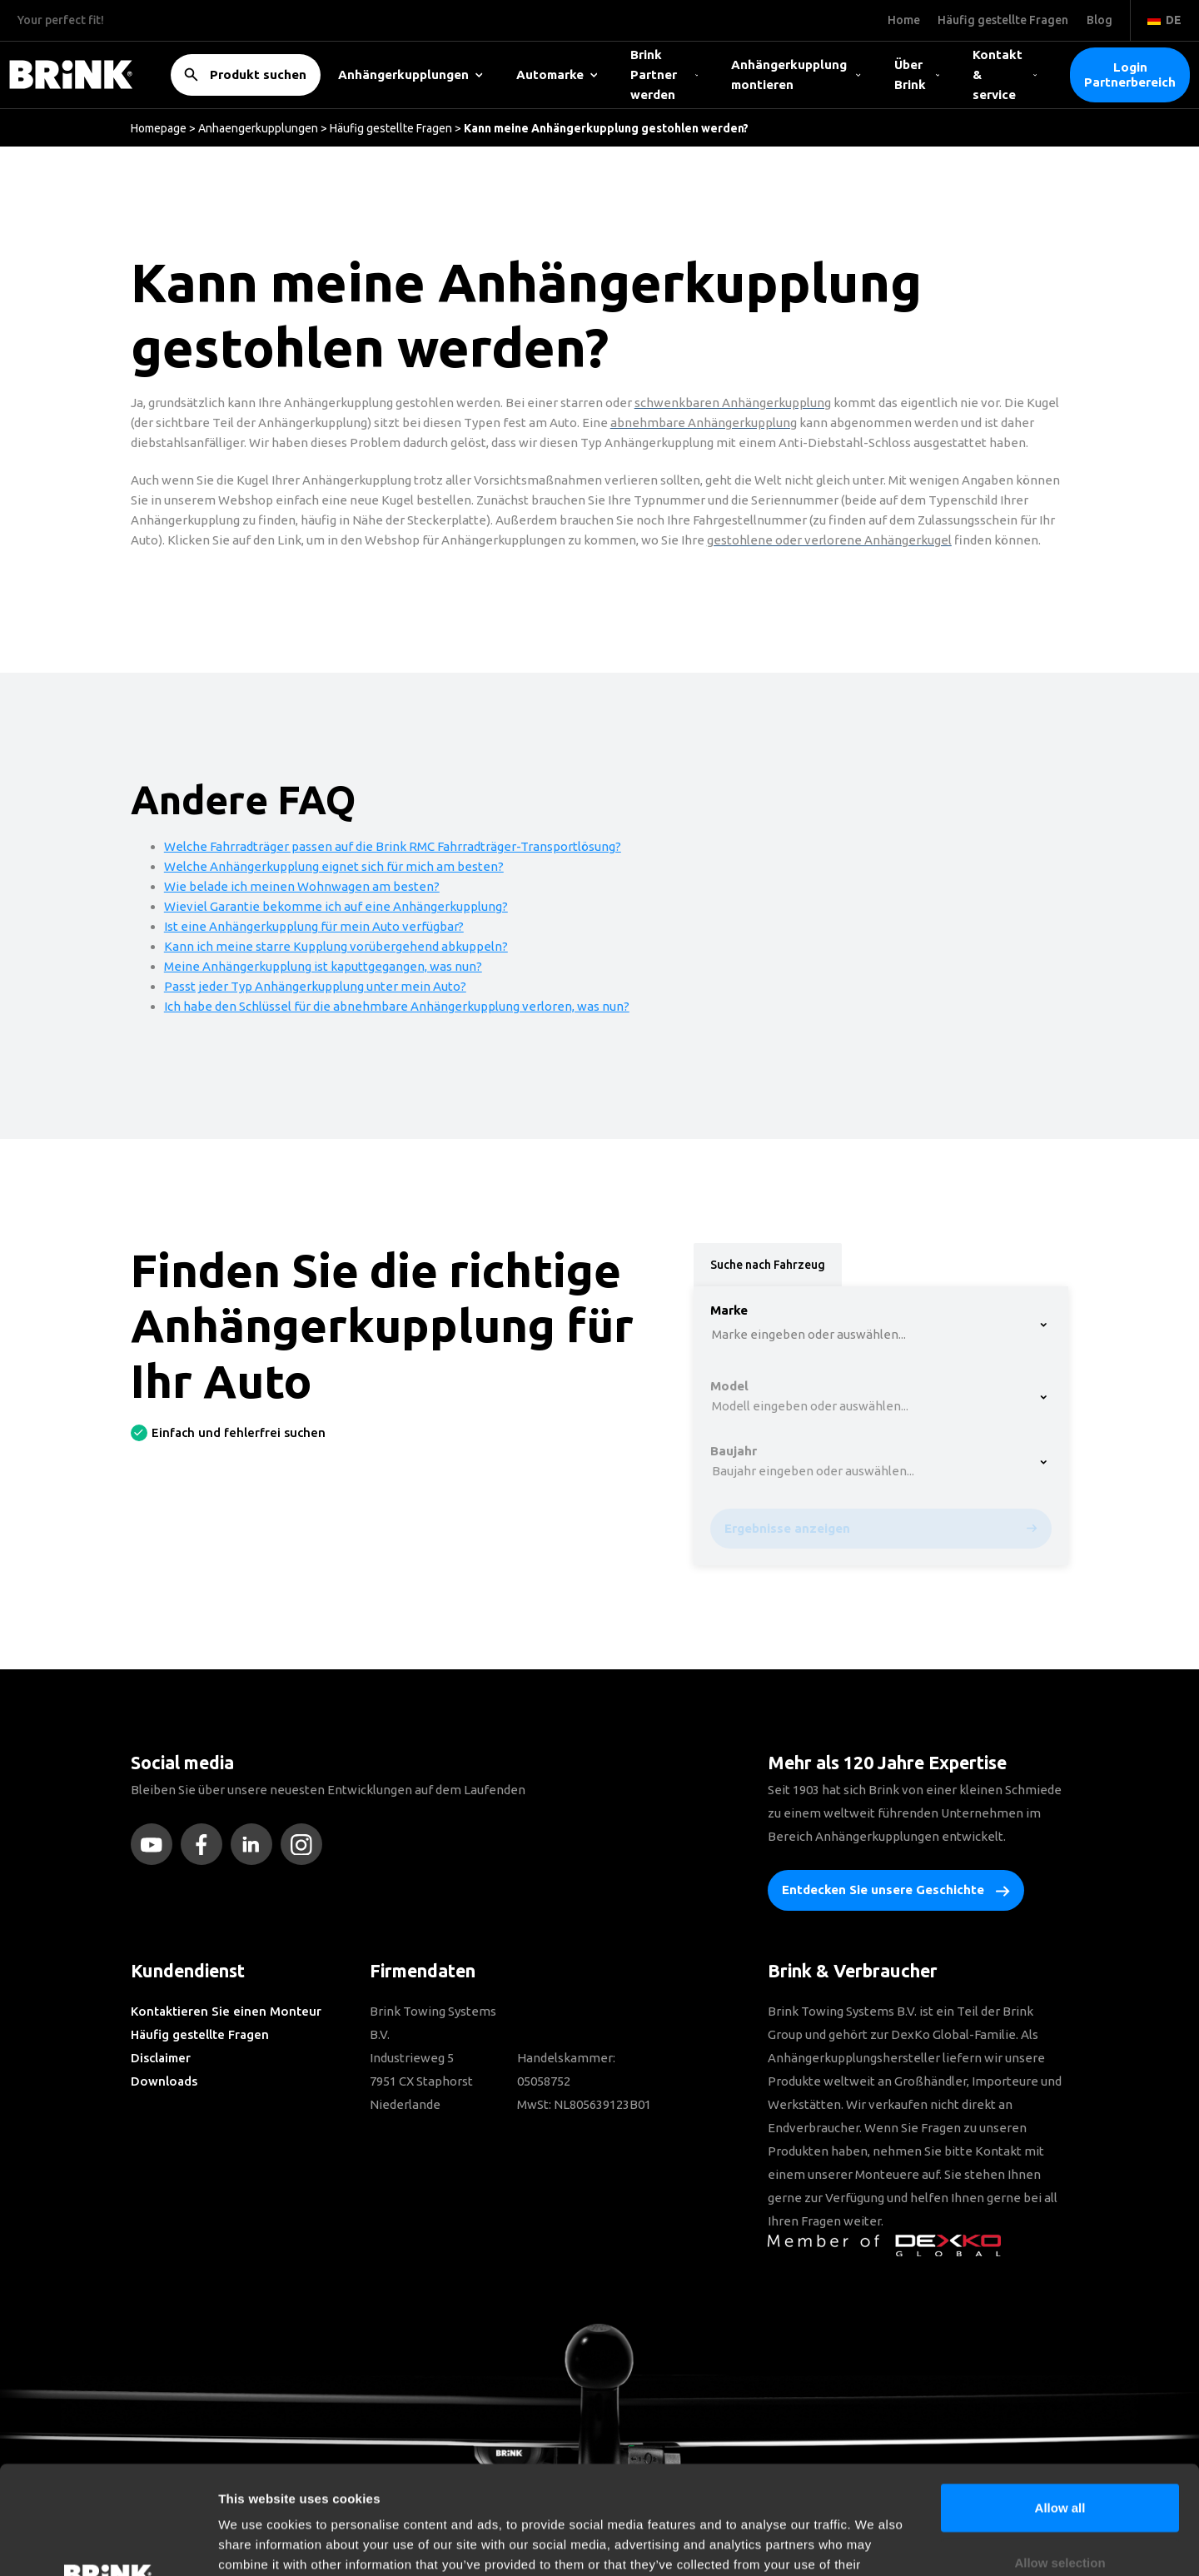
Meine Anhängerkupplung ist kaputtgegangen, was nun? (323, 966)
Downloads (164, 2081)
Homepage (159, 128)
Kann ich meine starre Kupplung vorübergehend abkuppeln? (336, 946)
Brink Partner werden (664, 74)
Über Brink (917, 74)
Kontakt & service (1005, 74)
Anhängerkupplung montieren (796, 74)
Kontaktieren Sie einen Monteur (226, 2011)
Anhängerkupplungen (410, 74)
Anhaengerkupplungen (258, 128)
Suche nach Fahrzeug (767, 1264)
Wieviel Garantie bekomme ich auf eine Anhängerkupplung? (336, 906)
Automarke (557, 74)
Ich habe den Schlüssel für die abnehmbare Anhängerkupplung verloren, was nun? (396, 1006)
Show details (874, 2543)
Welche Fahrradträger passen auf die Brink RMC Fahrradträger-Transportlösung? (392, 846)
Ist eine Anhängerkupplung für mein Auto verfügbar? (314, 926)
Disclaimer (161, 2058)
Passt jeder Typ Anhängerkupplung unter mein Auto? (315, 986)
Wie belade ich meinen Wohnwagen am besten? (302, 886)
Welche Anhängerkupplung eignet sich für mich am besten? (334, 866)
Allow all (1060, 2399)
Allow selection (1059, 2454)
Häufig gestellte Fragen (391, 128)
